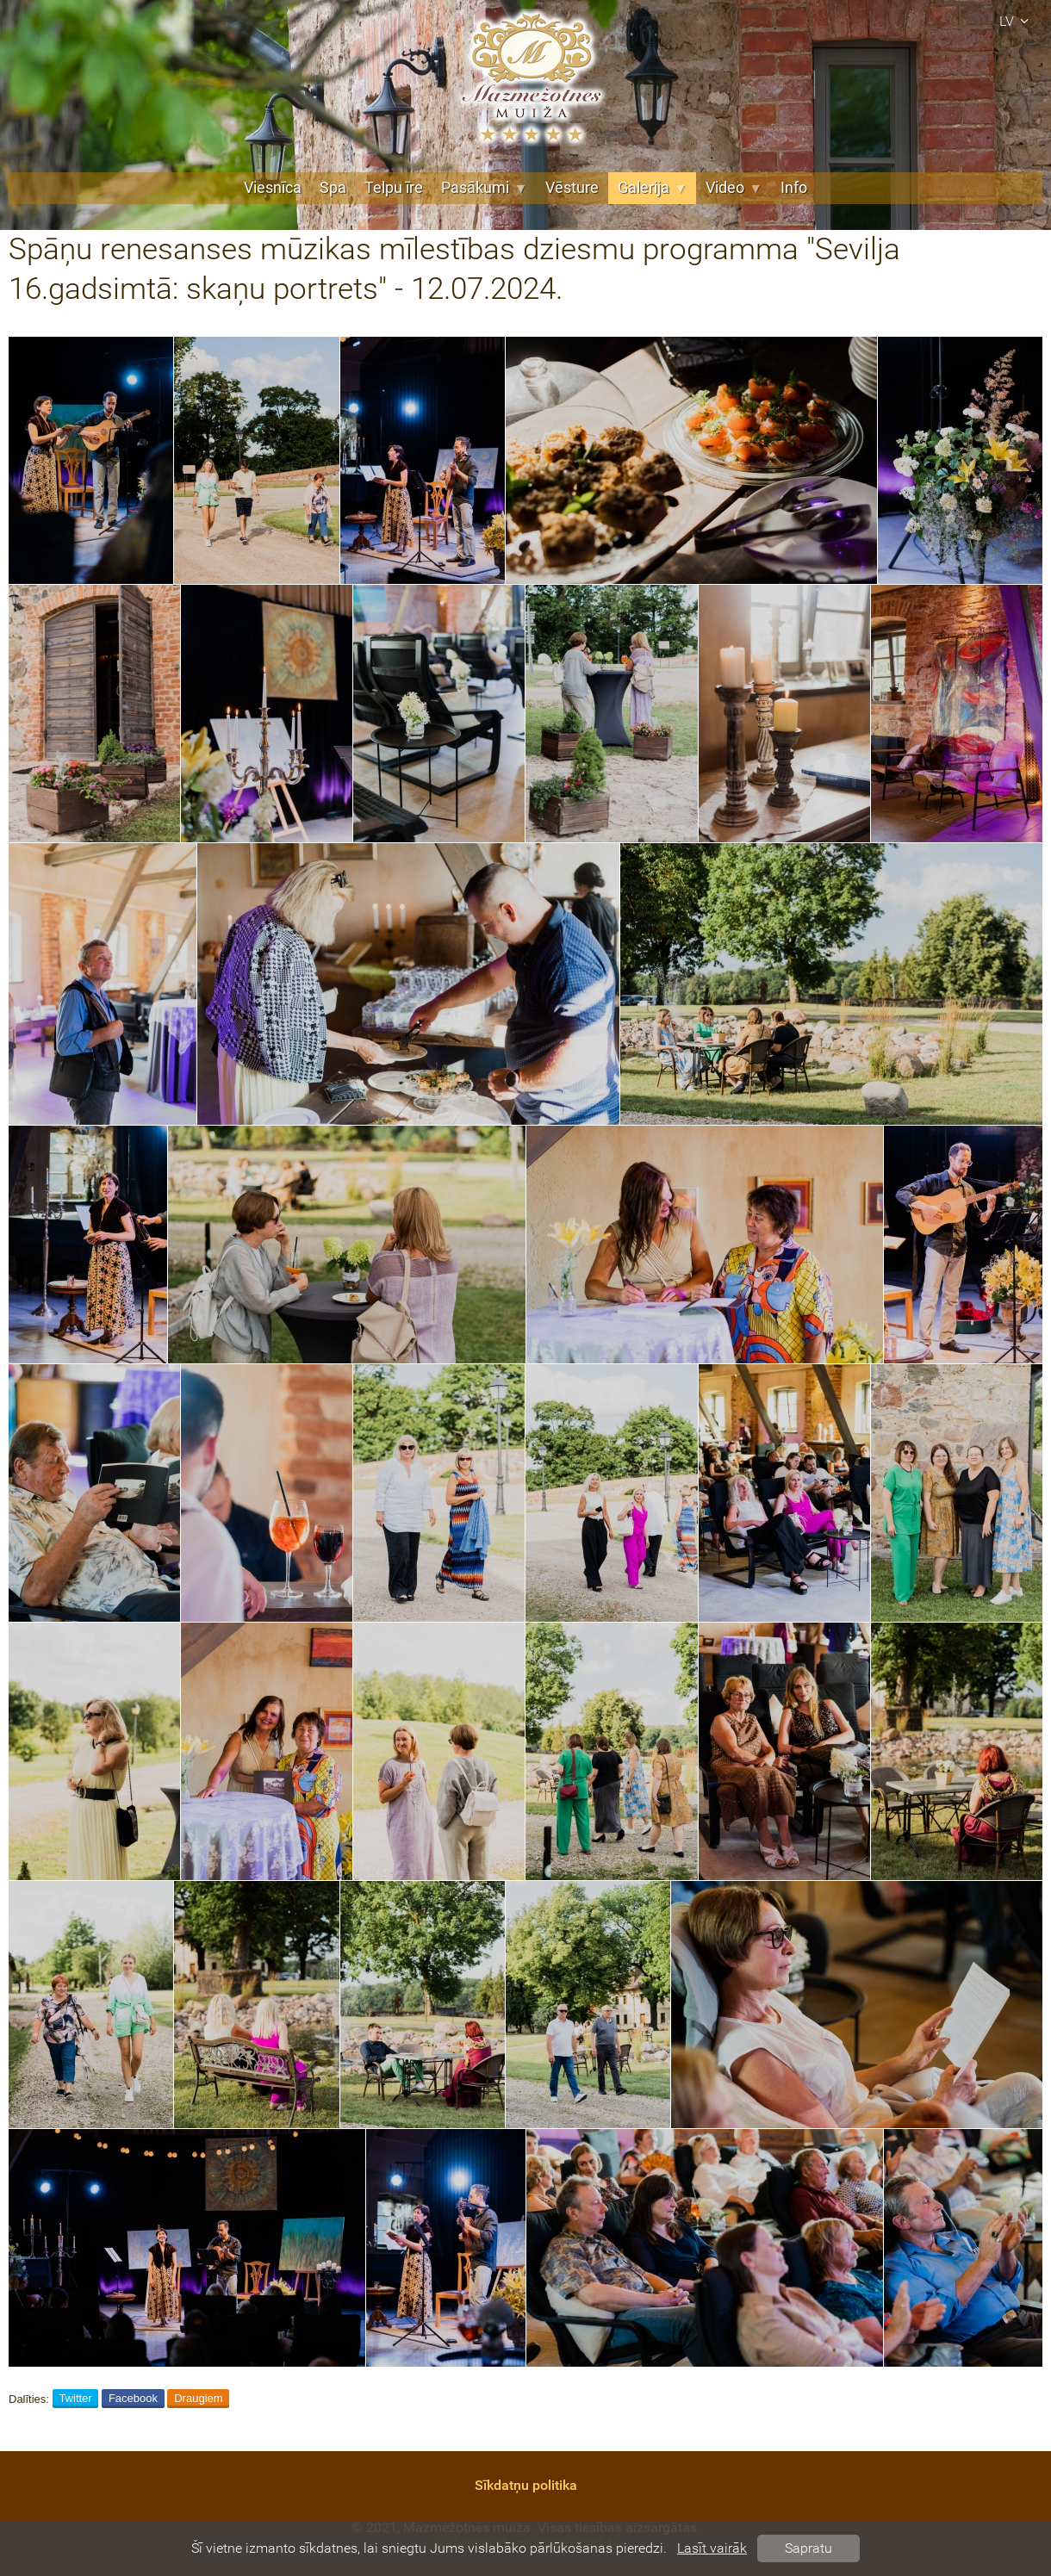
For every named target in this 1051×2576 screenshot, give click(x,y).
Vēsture (572, 187)
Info (793, 187)
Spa (333, 187)
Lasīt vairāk (712, 2548)
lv (1016, 21)
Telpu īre (393, 187)
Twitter (75, 2398)
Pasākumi (484, 187)
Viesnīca (273, 187)
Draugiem (198, 2398)
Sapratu (808, 2548)
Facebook (133, 2398)
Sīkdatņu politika (526, 2485)
